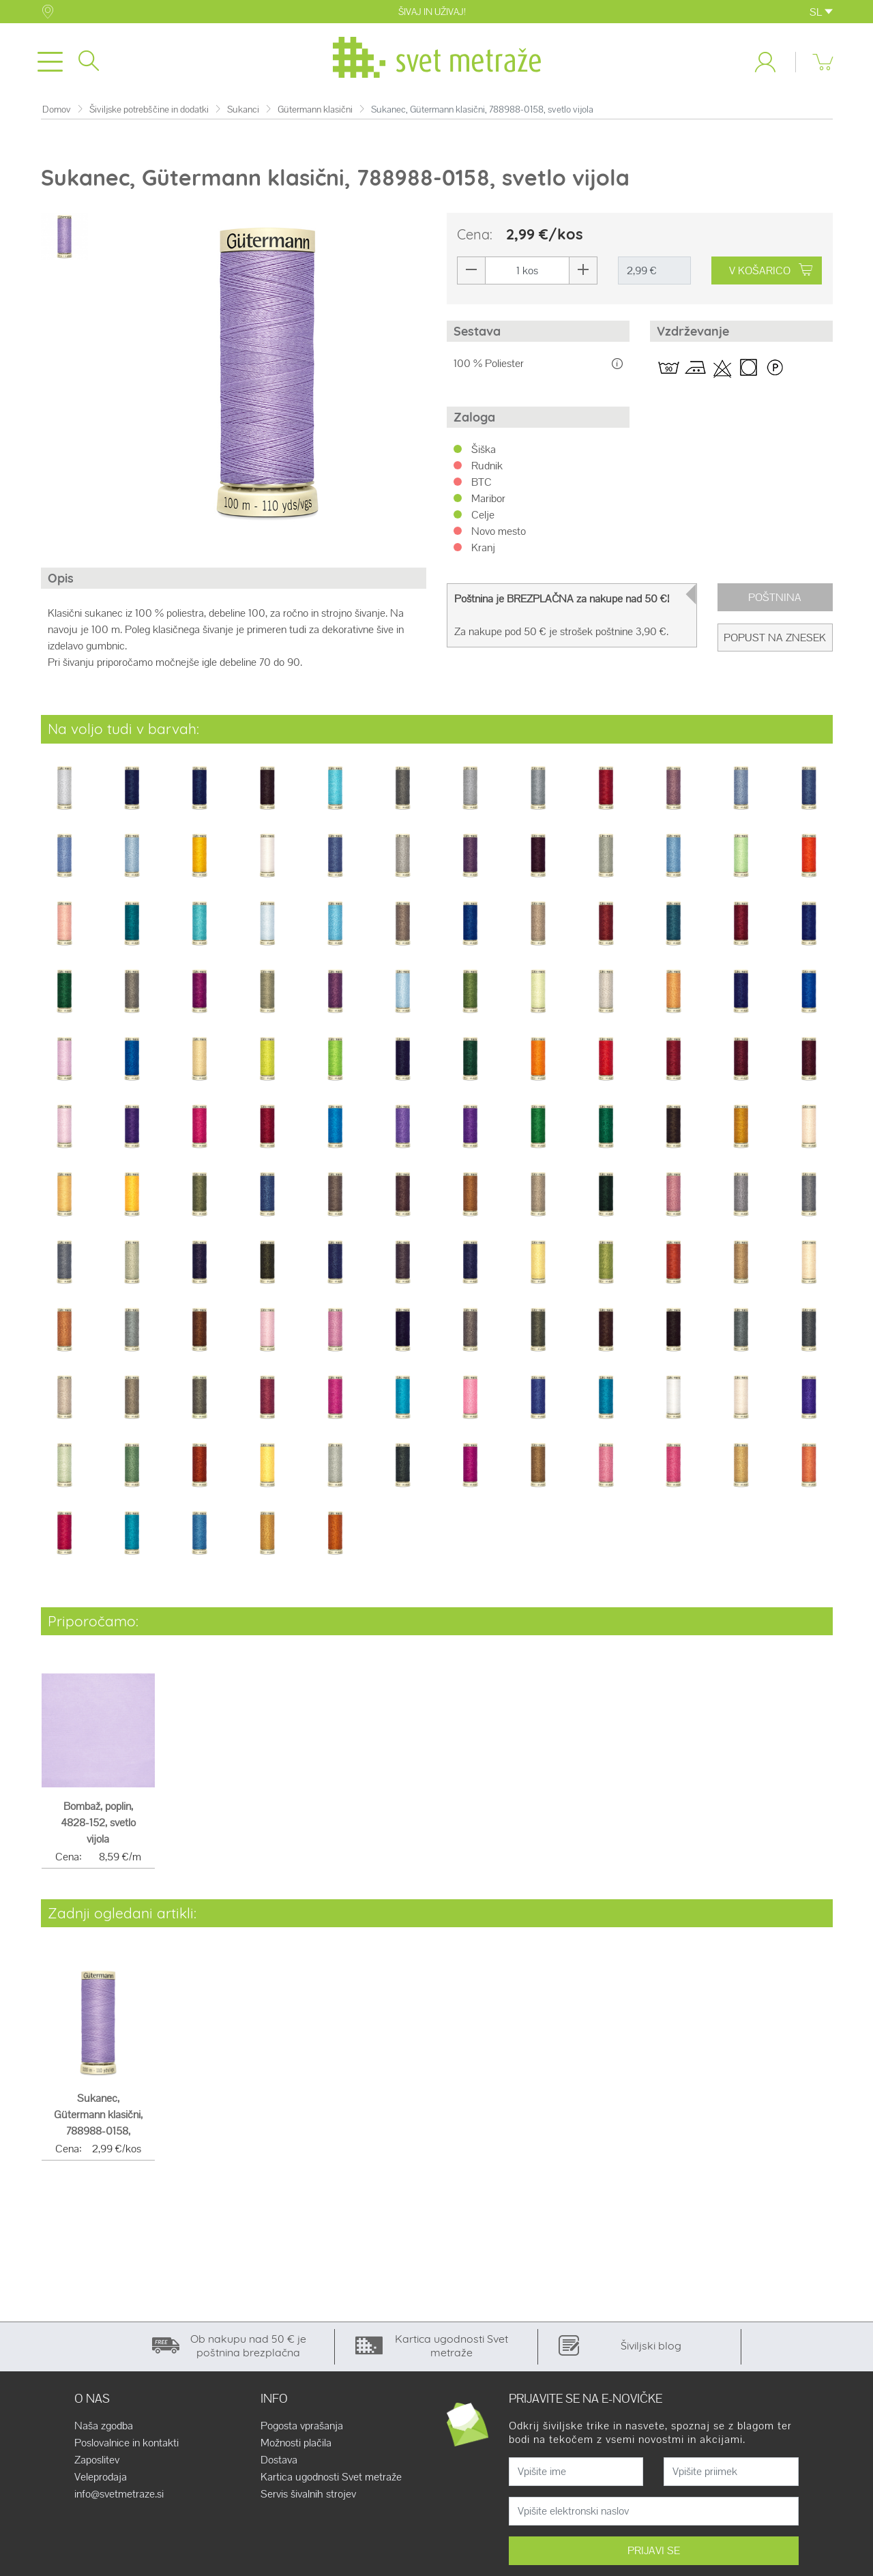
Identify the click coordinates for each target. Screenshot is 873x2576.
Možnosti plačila (296, 2446)
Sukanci (243, 112)
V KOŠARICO (770, 273)
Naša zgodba (103, 2428)
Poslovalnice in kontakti (126, 2446)
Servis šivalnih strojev (308, 2497)
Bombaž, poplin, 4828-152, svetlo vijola (98, 1825)
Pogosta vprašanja (302, 2428)
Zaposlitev (96, 2463)
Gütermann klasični (315, 112)
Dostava (279, 2463)
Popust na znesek (775, 640)
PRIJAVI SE (653, 2553)
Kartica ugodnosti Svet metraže (331, 2480)
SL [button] (821, 12)
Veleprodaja (100, 2480)
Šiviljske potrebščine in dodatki (149, 112)
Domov (56, 112)
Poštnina (774, 600)
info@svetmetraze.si (119, 2497)
